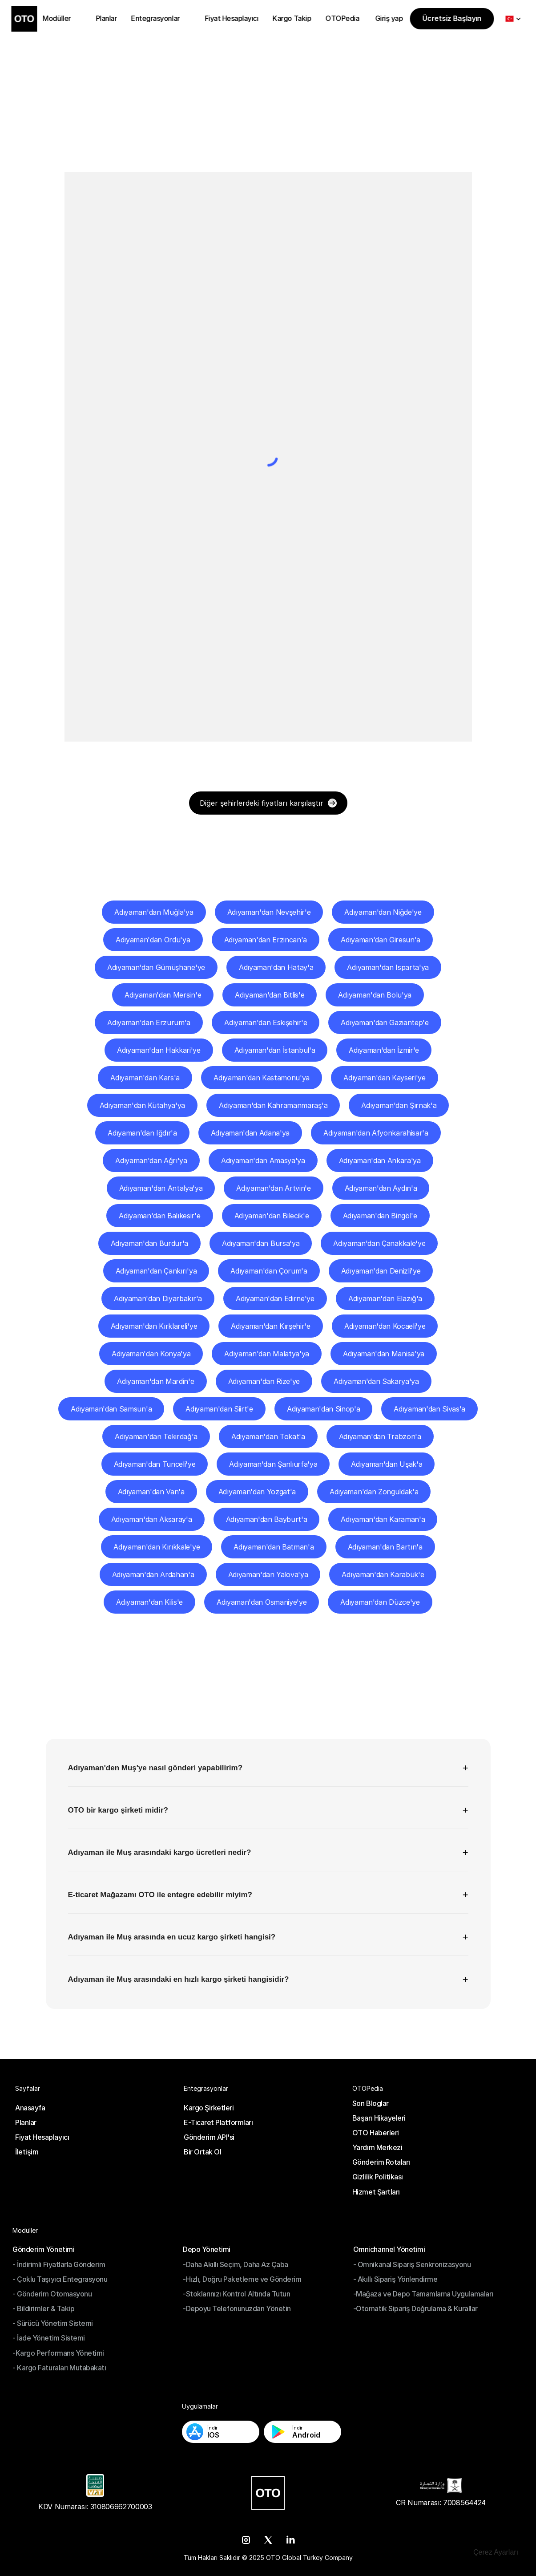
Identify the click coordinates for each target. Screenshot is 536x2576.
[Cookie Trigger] (495, 2552)
